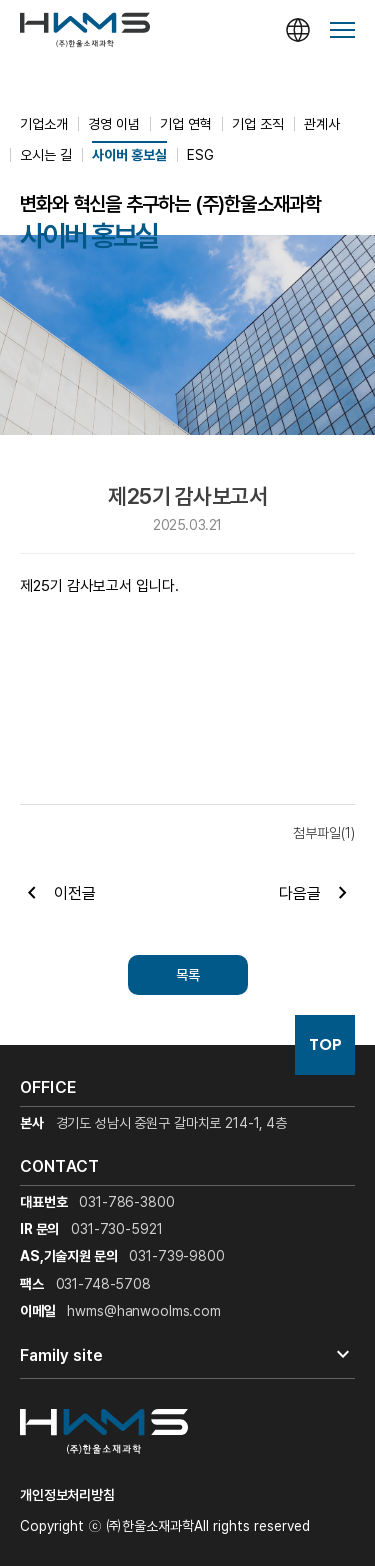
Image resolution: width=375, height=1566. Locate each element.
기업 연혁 (186, 124)
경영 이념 (114, 124)
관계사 (322, 124)
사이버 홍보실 (129, 155)
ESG (200, 155)
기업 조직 (258, 124)
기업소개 (44, 124)
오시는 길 (46, 155)
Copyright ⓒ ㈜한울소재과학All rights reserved (165, 1526)
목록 (188, 975)
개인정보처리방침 (67, 1495)
